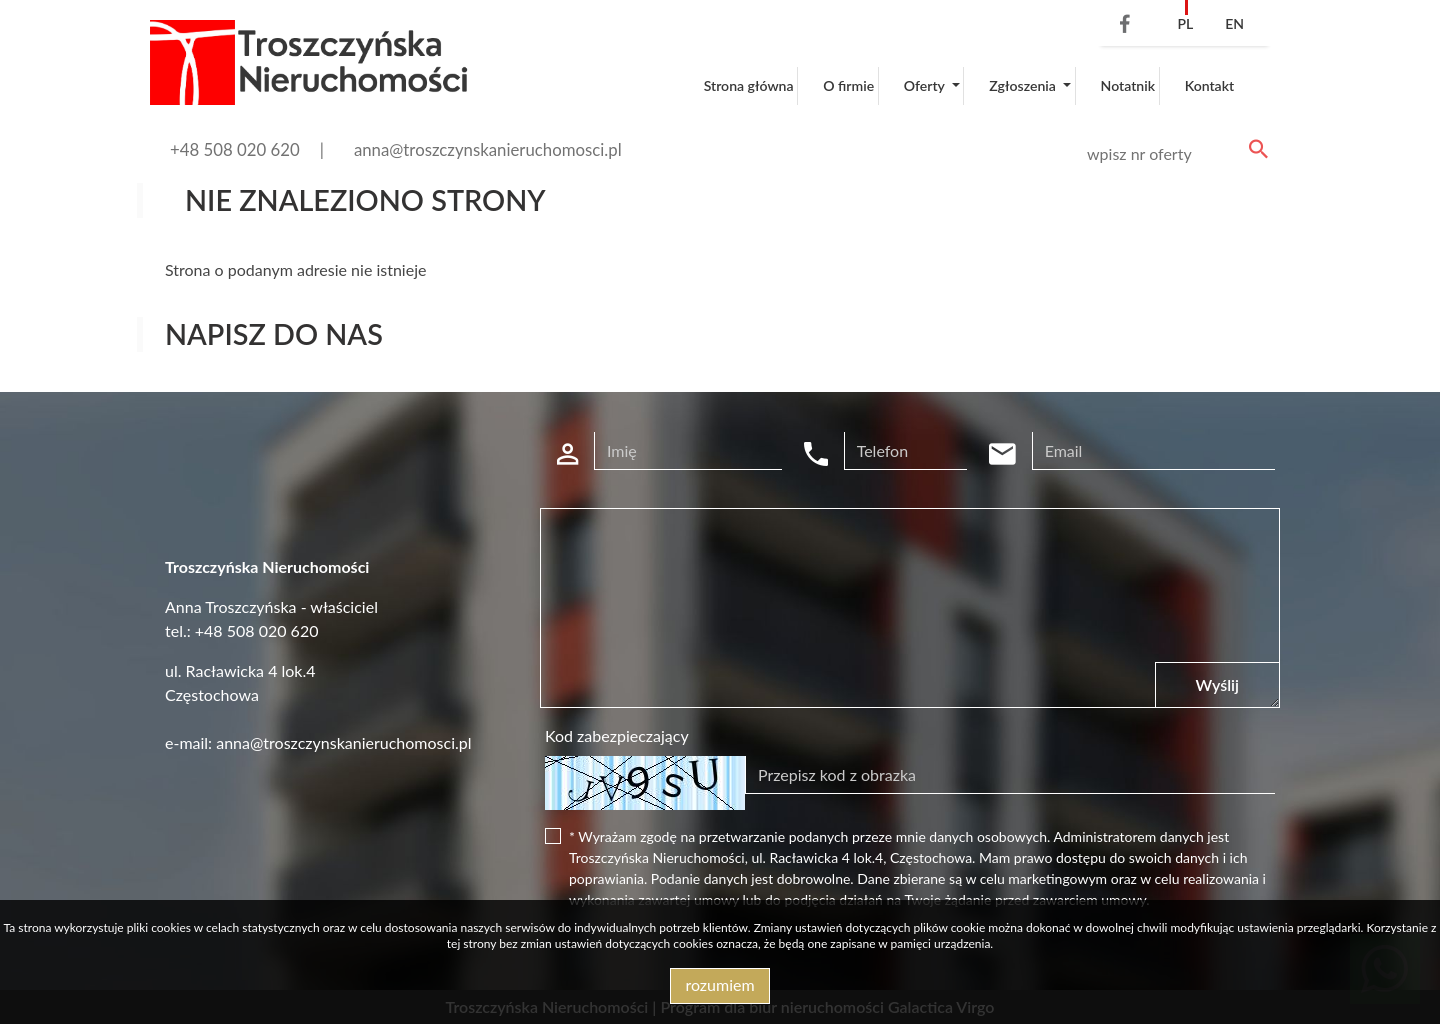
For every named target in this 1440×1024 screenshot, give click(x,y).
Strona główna (749, 85)
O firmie (848, 85)
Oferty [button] (926, 85)
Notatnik (1128, 85)
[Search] (1174, 154)
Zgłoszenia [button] (1024, 85)
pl (1185, 23)
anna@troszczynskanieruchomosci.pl (488, 149)
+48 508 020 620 (235, 149)
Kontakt (1210, 85)
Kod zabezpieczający (617, 735)
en (1234, 23)
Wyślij (1217, 684)
